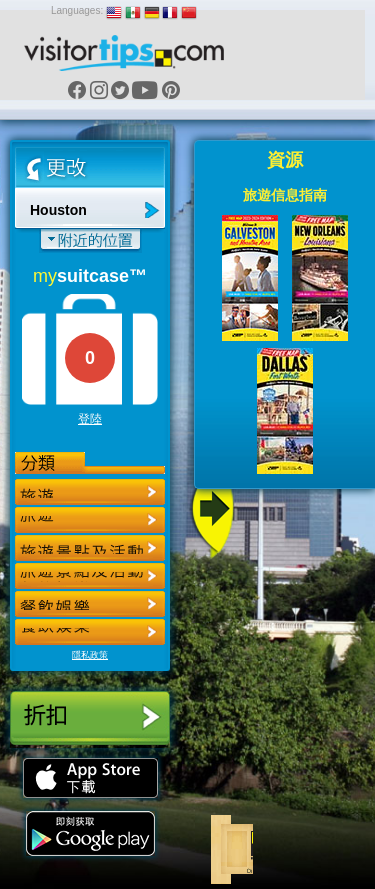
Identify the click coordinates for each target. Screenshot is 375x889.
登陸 (90, 419)
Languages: (77, 10)
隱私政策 (90, 655)
